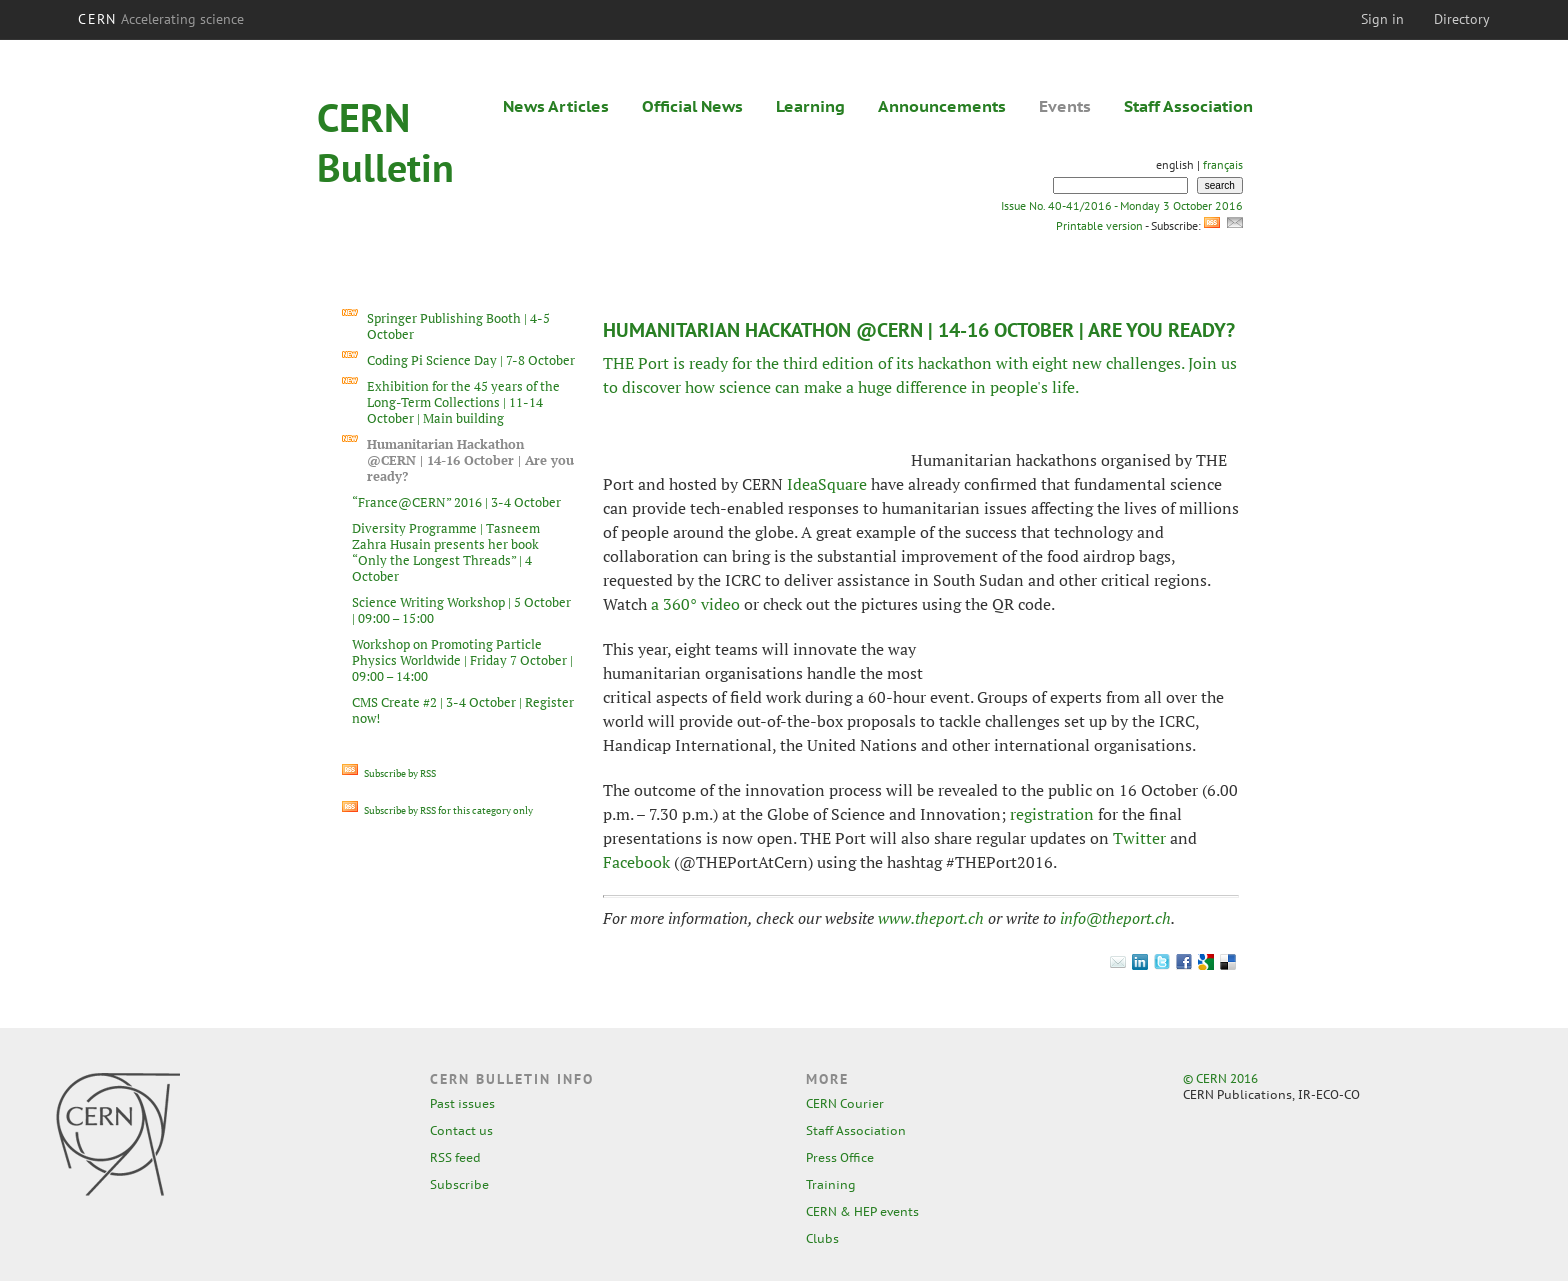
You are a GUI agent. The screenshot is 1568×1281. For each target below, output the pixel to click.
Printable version (1099, 225)
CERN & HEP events (862, 1211)
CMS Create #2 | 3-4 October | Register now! (463, 710)
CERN (161, 19)
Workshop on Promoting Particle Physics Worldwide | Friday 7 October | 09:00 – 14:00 (462, 660)
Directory (1462, 19)
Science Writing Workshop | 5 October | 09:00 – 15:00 (461, 610)
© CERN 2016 (1220, 1078)
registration (1052, 814)
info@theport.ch (1115, 918)
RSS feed (455, 1157)
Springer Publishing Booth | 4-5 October (458, 326)
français (1223, 164)
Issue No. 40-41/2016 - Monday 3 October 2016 (1122, 205)
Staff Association (1188, 106)
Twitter (1139, 838)
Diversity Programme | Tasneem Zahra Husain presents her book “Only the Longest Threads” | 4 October (446, 552)
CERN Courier (845, 1103)
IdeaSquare (827, 484)
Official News (692, 106)
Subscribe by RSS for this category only (437, 810)
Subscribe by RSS (389, 773)
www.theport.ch (931, 918)
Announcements (942, 106)
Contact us (461, 1130)
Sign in (1382, 19)
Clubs (822, 1238)
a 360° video (695, 604)
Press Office (840, 1157)
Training (831, 1184)
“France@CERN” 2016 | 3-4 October (456, 502)
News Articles (556, 106)
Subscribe (459, 1184)
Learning (810, 106)
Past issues (462, 1103)
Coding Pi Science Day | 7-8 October (471, 360)
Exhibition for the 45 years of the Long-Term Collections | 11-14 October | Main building (463, 402)
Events (1065, 106)
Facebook (636, 862)
